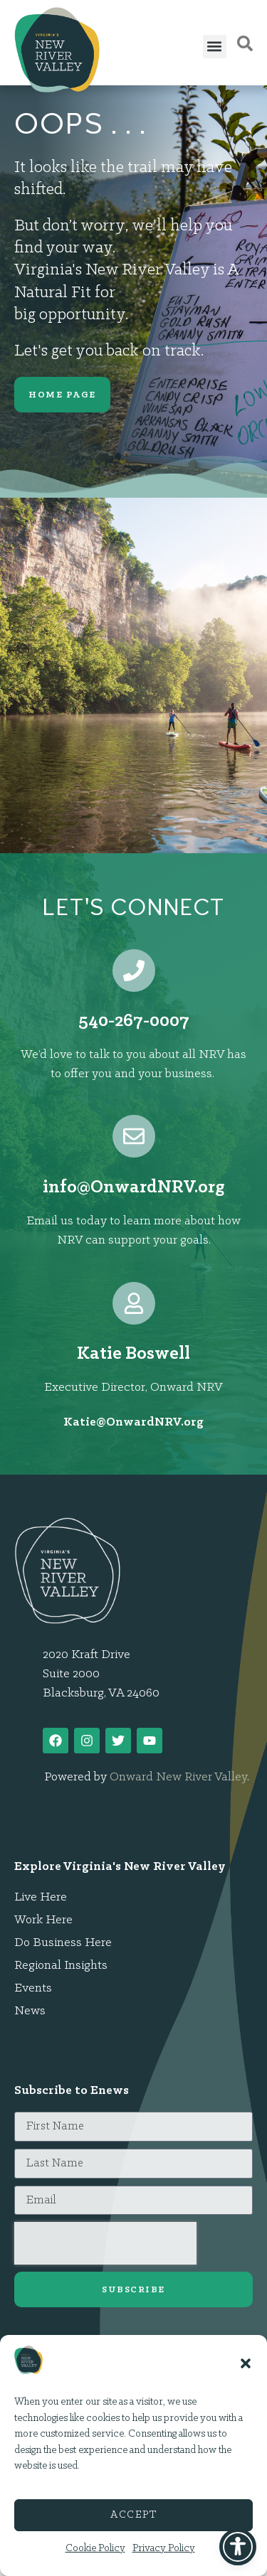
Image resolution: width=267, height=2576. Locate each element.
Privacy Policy (163, 2548)
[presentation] (105, 2243)
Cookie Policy (95, 2548)
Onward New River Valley (178, 1777)
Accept (133, 2515)
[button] (246, 2363)
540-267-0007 (133, 1021)
